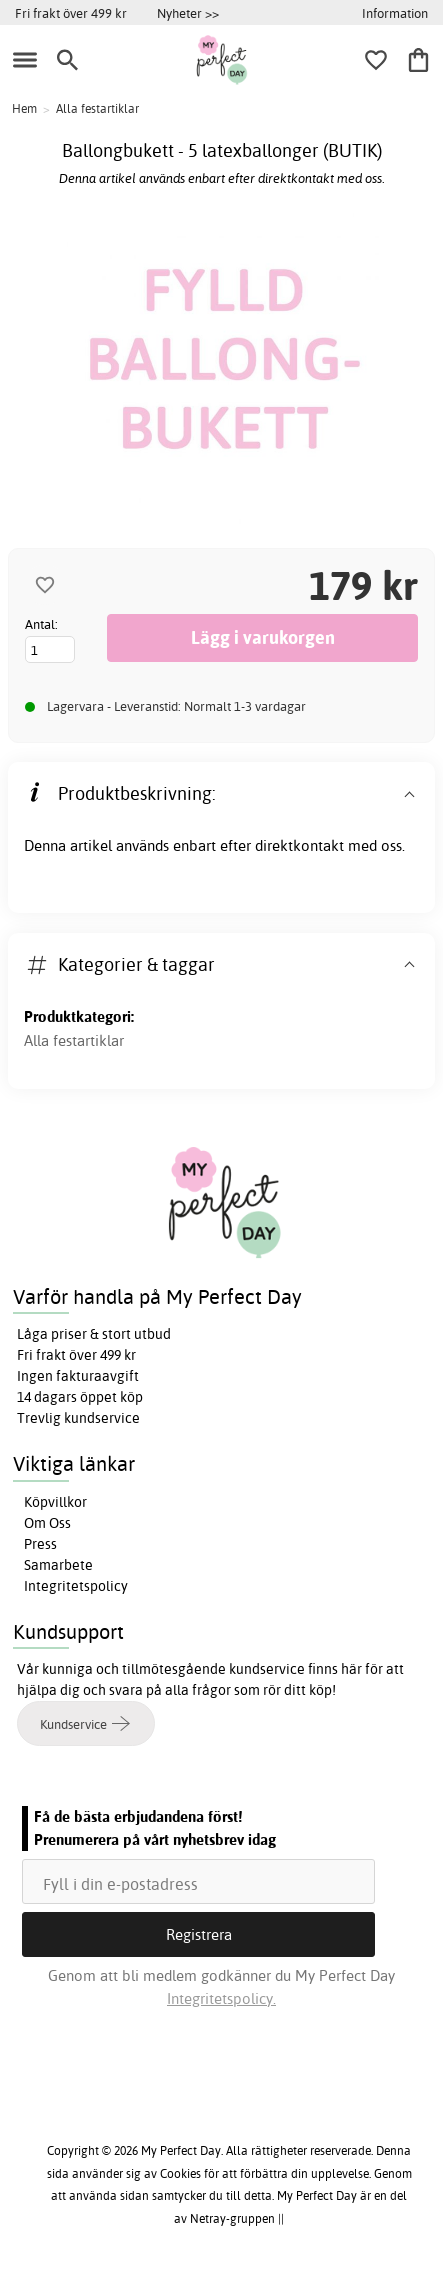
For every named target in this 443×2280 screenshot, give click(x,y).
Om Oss (47, 1523)
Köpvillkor (55, 1502)
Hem (24, 108)
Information (395, 13)
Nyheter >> (188, 13)
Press (40, 1544)
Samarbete (58, 1565)
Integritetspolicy (76, 1586)
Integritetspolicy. (221, 1998)
